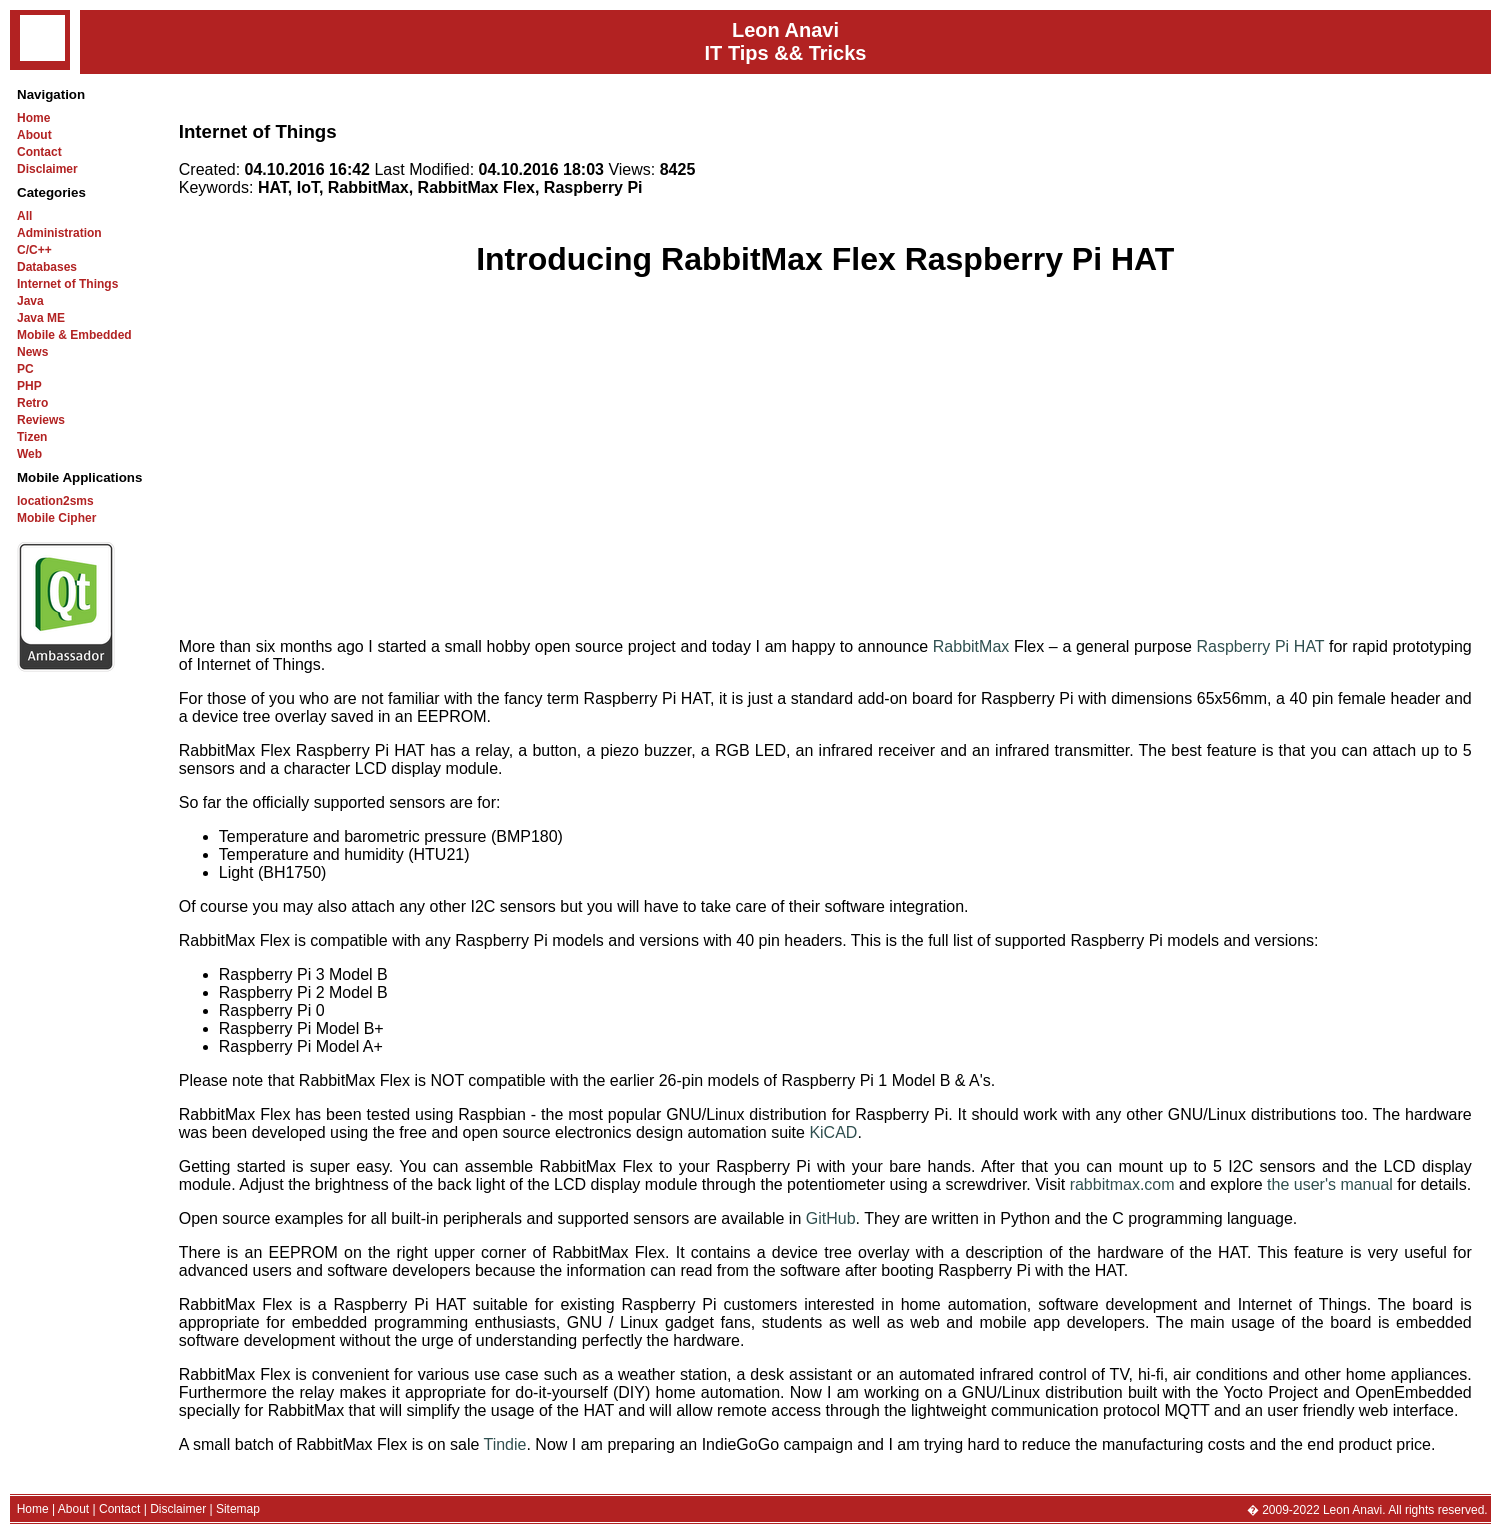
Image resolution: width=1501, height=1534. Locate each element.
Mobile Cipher (56, 518)
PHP (29, 386)
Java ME (41, 318)
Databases (47, 267)
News (32, 352)
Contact (39, 152)
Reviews (41, 420)
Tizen (32, 437)
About (34, 135)
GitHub (831, 1218)
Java (30, 301)
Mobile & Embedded (74, 335)
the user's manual (1330, 1184)
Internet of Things (67, 284)
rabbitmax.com (1122, 1184)
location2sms (55, 501)
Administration (59, 233)
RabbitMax (971, 646)
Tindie (504, 1444)
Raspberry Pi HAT (1260, 646)
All (24, 216)
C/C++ (34, 250)
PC (25, 369)
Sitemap (238, 1509)
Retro (32, 403)
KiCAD (833, 1132)
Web (29, 454)
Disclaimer (47, 169)
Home (33, 118)
